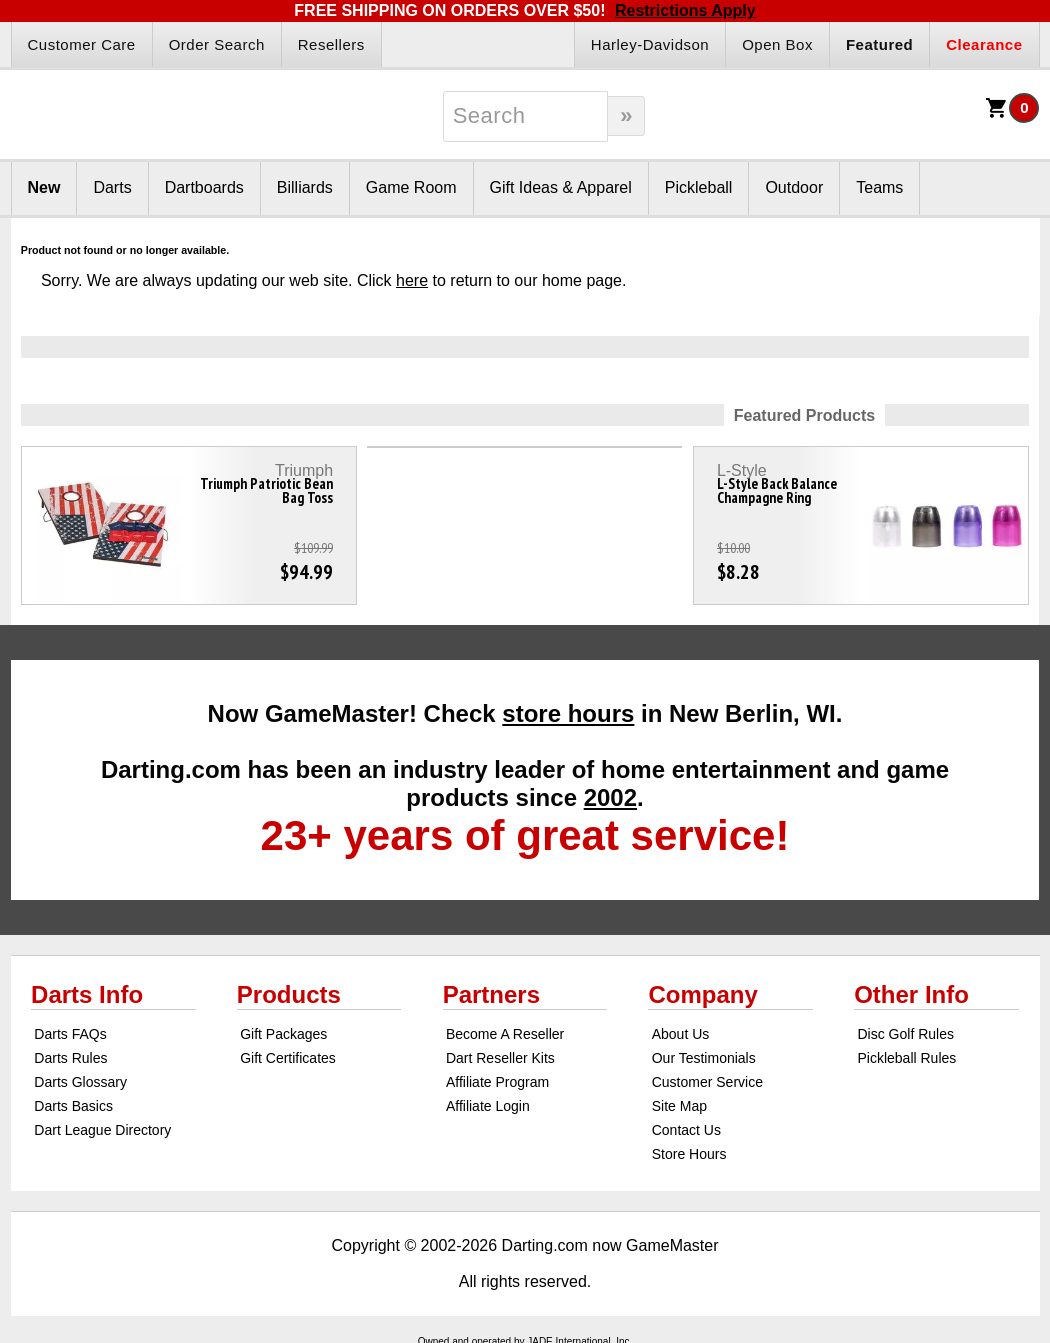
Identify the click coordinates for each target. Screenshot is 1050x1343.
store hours (568, 713)
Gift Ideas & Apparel (561, 187)
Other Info (911, 994)
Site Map (679, 1106)
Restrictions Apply (685, 10)
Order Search (217, 44)
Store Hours (689, 1154)
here (412, 280)
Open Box (777, 44)
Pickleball (699, 187)
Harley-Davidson (650, 44)
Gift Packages (283, 1034)
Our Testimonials (704, 1058)
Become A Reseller (505, 1034)
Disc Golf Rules (905, 1034)
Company (702, 994)
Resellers (331, 44)
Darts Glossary (80, 1082)
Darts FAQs (70, 1034)
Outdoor (794, 187)
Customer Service (707, 1082)
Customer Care (82, 44)
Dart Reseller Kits (500, 1058)
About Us (681, 1034)
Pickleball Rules (906, 1058)
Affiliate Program (497, 1082)
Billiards (305, 187)
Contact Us (686, 1130)
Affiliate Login (488, 1106)
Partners (491, 994)
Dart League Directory (102, 1130)
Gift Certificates (288, 1058)
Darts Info (87, 994)
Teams (879, 187)
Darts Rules (70, 1058)
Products (289, 994)
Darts (112, 187)
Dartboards (204, 187)
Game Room (411, 187)
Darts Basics (73, 1106)
